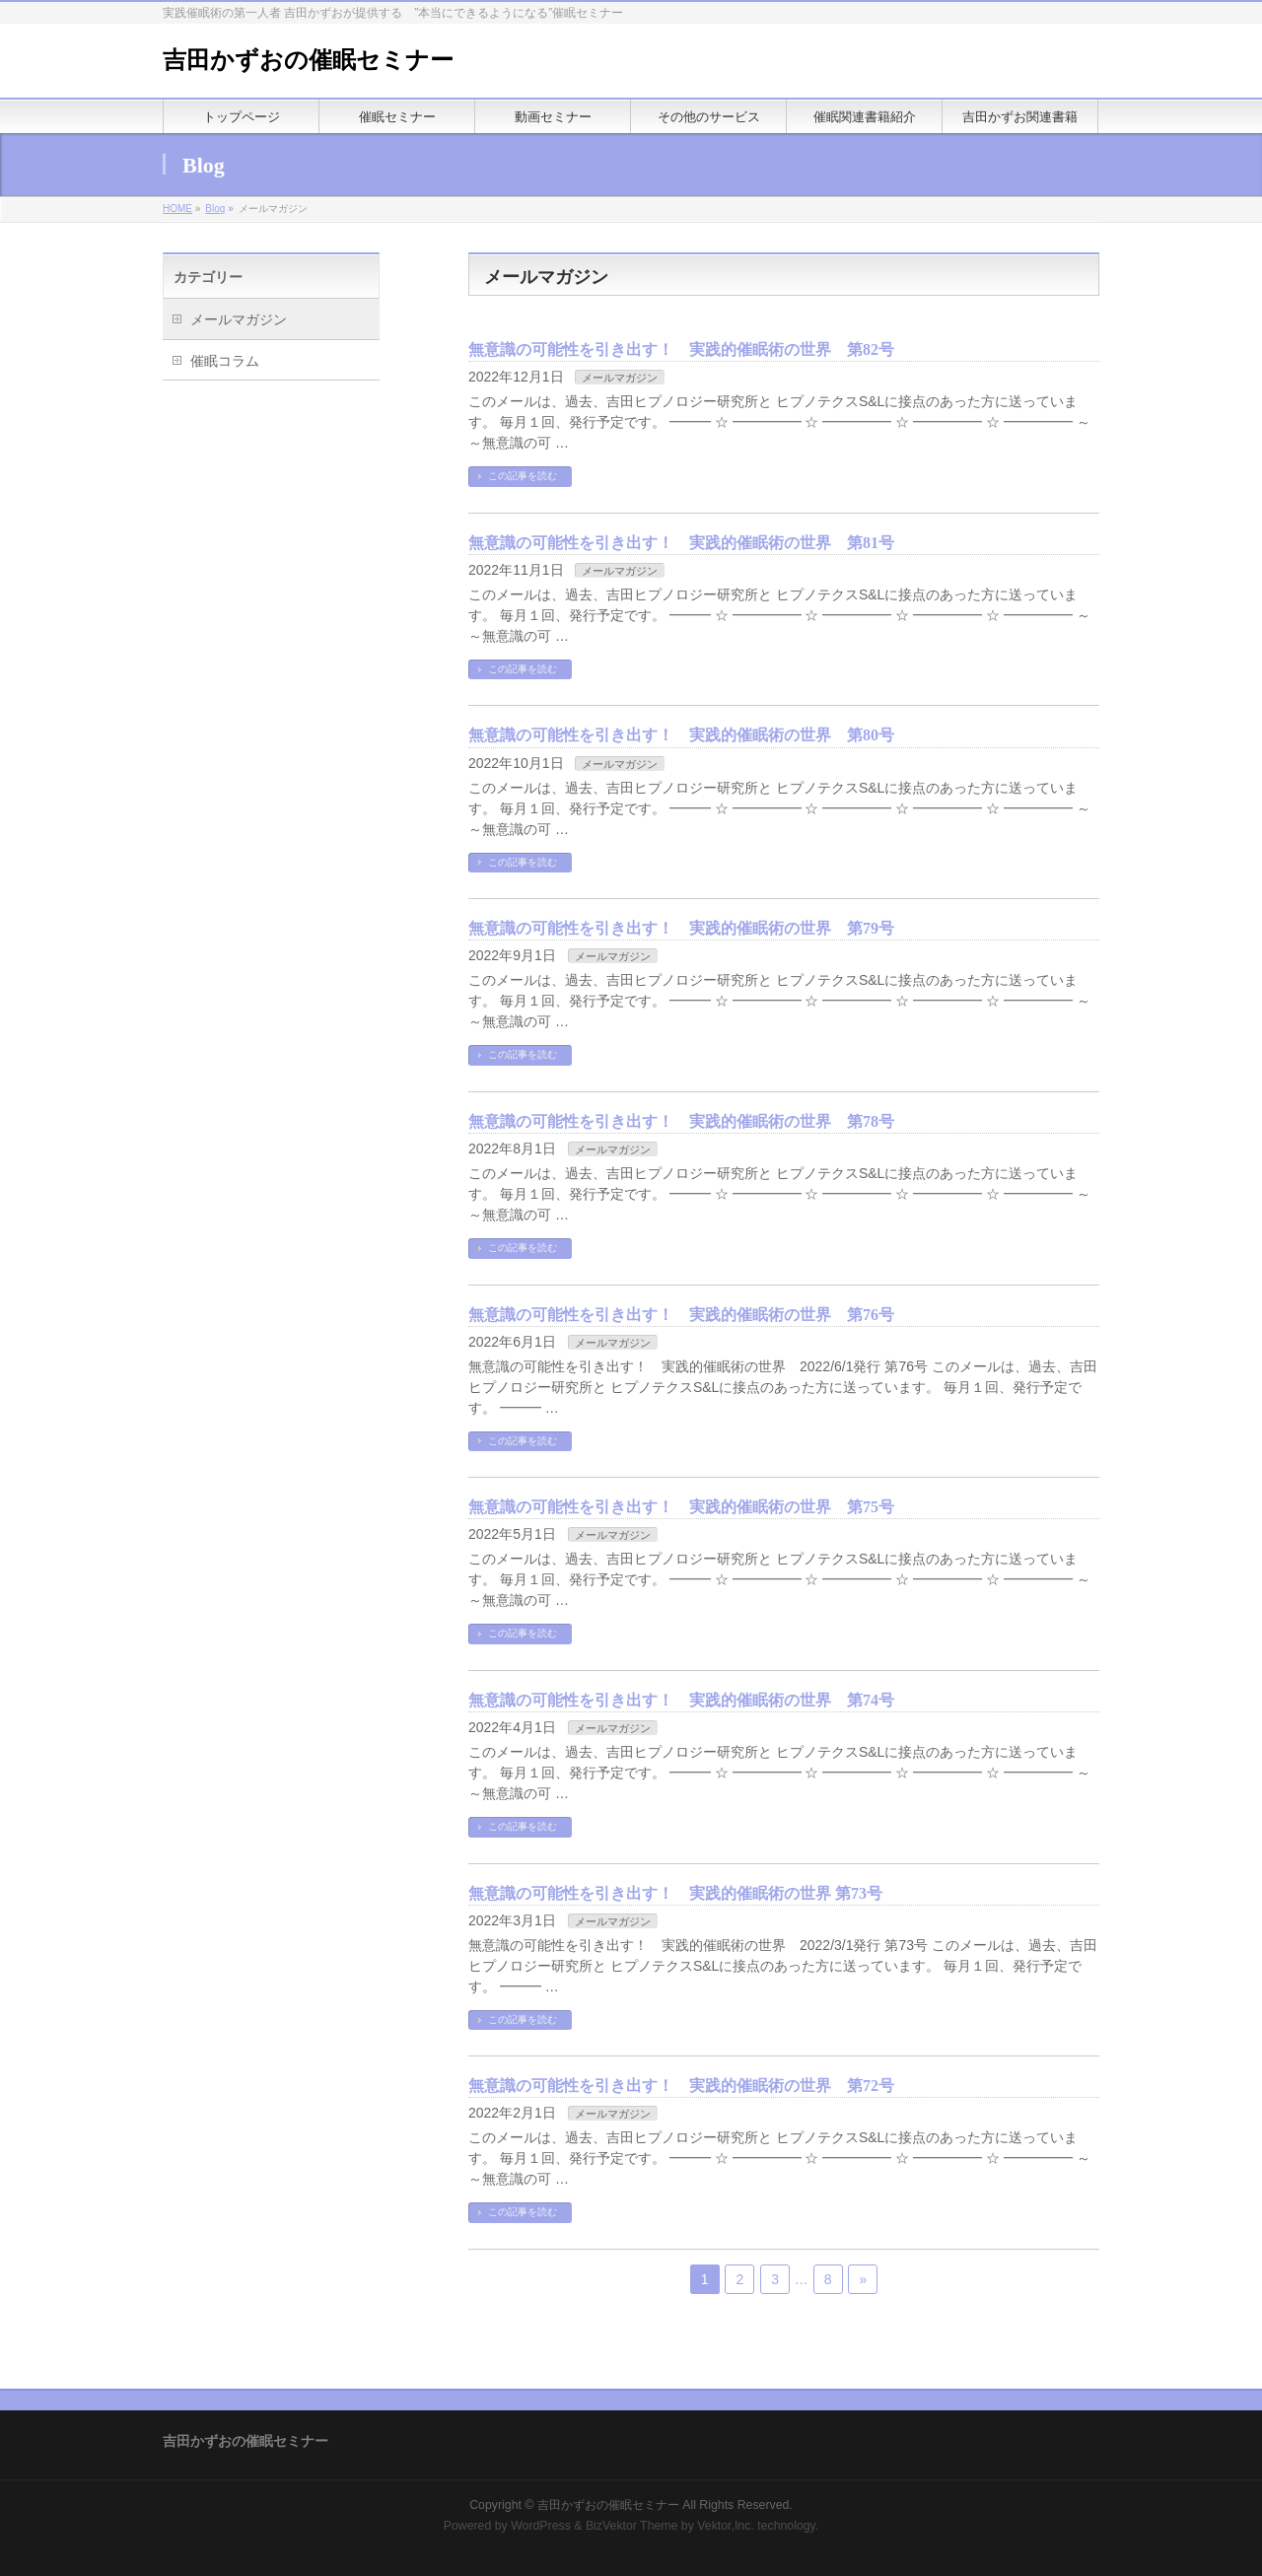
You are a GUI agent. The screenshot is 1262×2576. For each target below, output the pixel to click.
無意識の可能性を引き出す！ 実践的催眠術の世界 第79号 (681, 928)
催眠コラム (224, 361)
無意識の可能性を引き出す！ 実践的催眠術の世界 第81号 (681, 542)
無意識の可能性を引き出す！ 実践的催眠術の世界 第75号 (681, 1506)
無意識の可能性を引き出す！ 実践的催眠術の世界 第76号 (681, 1314)
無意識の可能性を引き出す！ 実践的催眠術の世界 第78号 (681, 1121)
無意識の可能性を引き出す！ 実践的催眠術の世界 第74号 (681, 1700)
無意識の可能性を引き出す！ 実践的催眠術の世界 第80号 (681, 735)
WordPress (541, 2526)
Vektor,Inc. (725, 2526)
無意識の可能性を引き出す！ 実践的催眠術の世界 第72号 (681, 2085)
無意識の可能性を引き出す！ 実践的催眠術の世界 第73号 (675, 1893)
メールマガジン (620, 377)
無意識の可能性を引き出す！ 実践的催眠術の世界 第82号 (681, 349)
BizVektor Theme (632, 2526)
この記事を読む (522, 475)
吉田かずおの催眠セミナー (308, 60)
